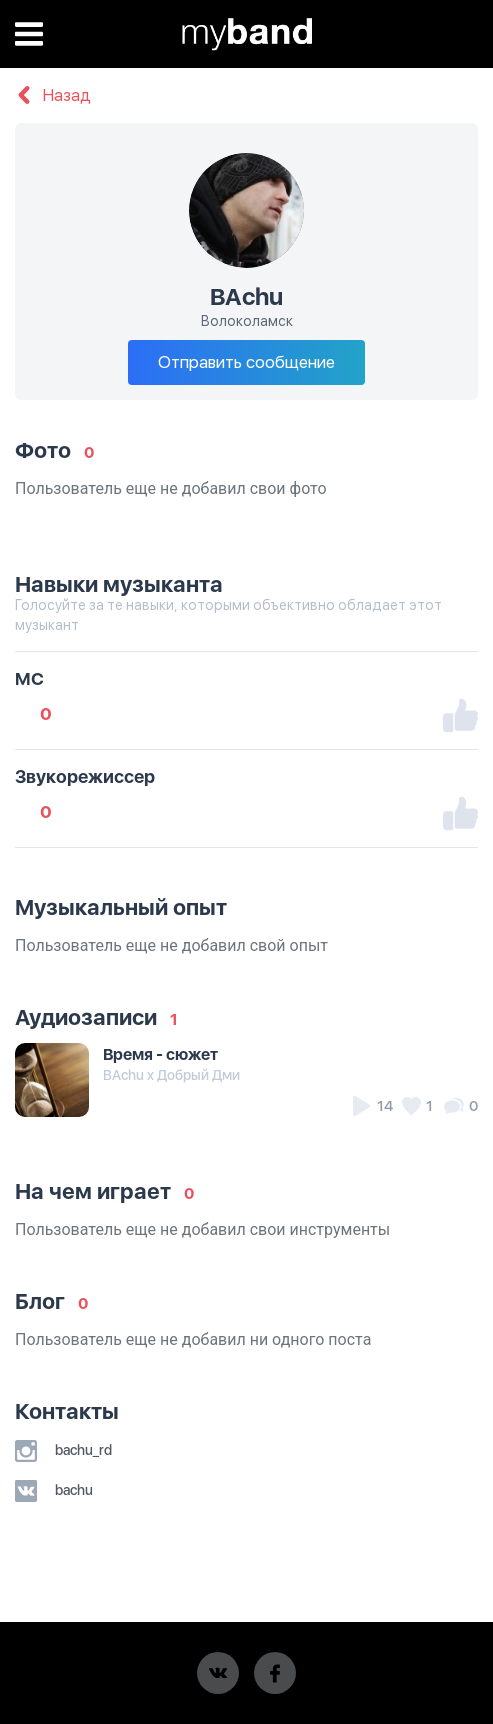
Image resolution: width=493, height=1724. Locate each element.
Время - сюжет (160, 1054)
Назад (53, 96)
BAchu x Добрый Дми (171, 1075)
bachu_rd (63, 1450)
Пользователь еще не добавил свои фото (171, 488)
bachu (54, 1490)
